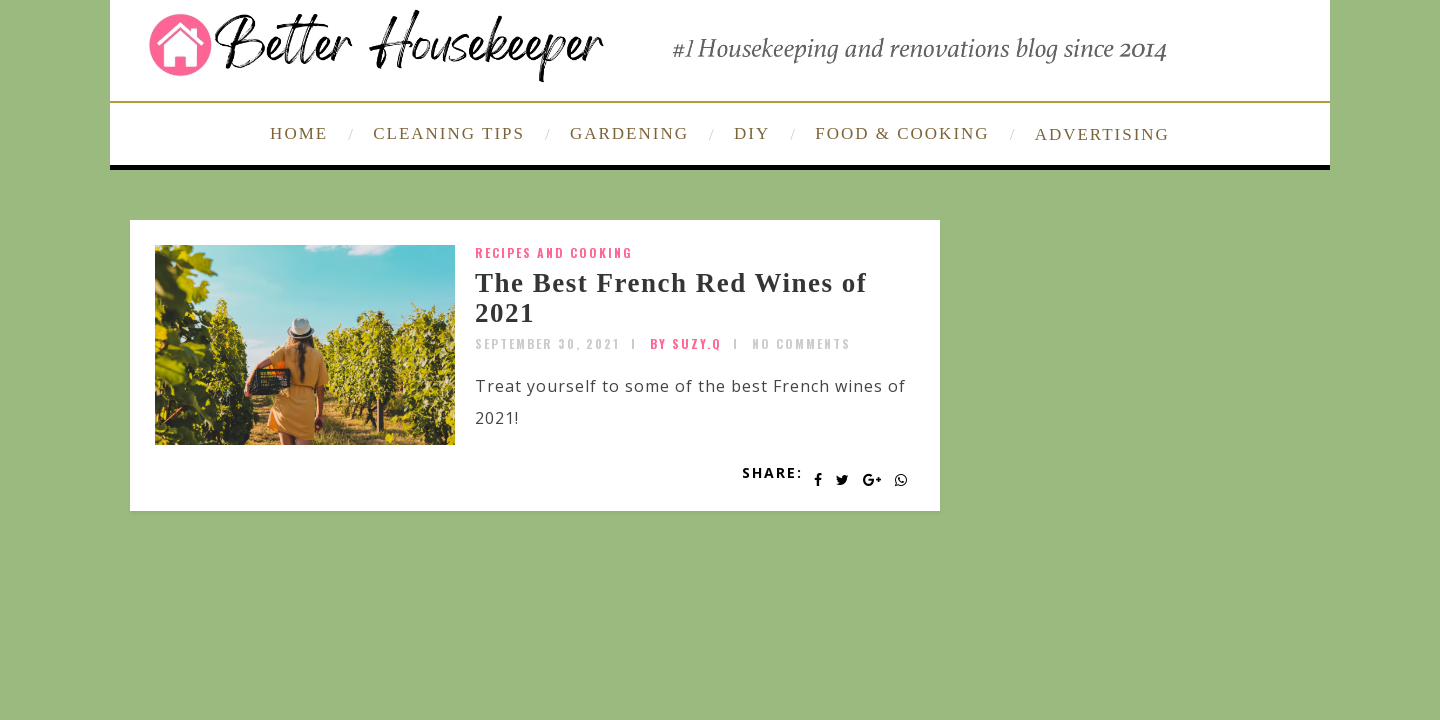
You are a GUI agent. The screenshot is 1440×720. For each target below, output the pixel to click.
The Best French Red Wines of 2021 (671, 298)
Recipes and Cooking (554, 252)
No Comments (801, 343)
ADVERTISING (1102, 134)
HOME (299, 133)
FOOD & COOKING (902, 133)
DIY (752, 133)
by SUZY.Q (686, 343)
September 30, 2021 (547, 343)
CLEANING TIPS (449, 133)
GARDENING (629, 133)
